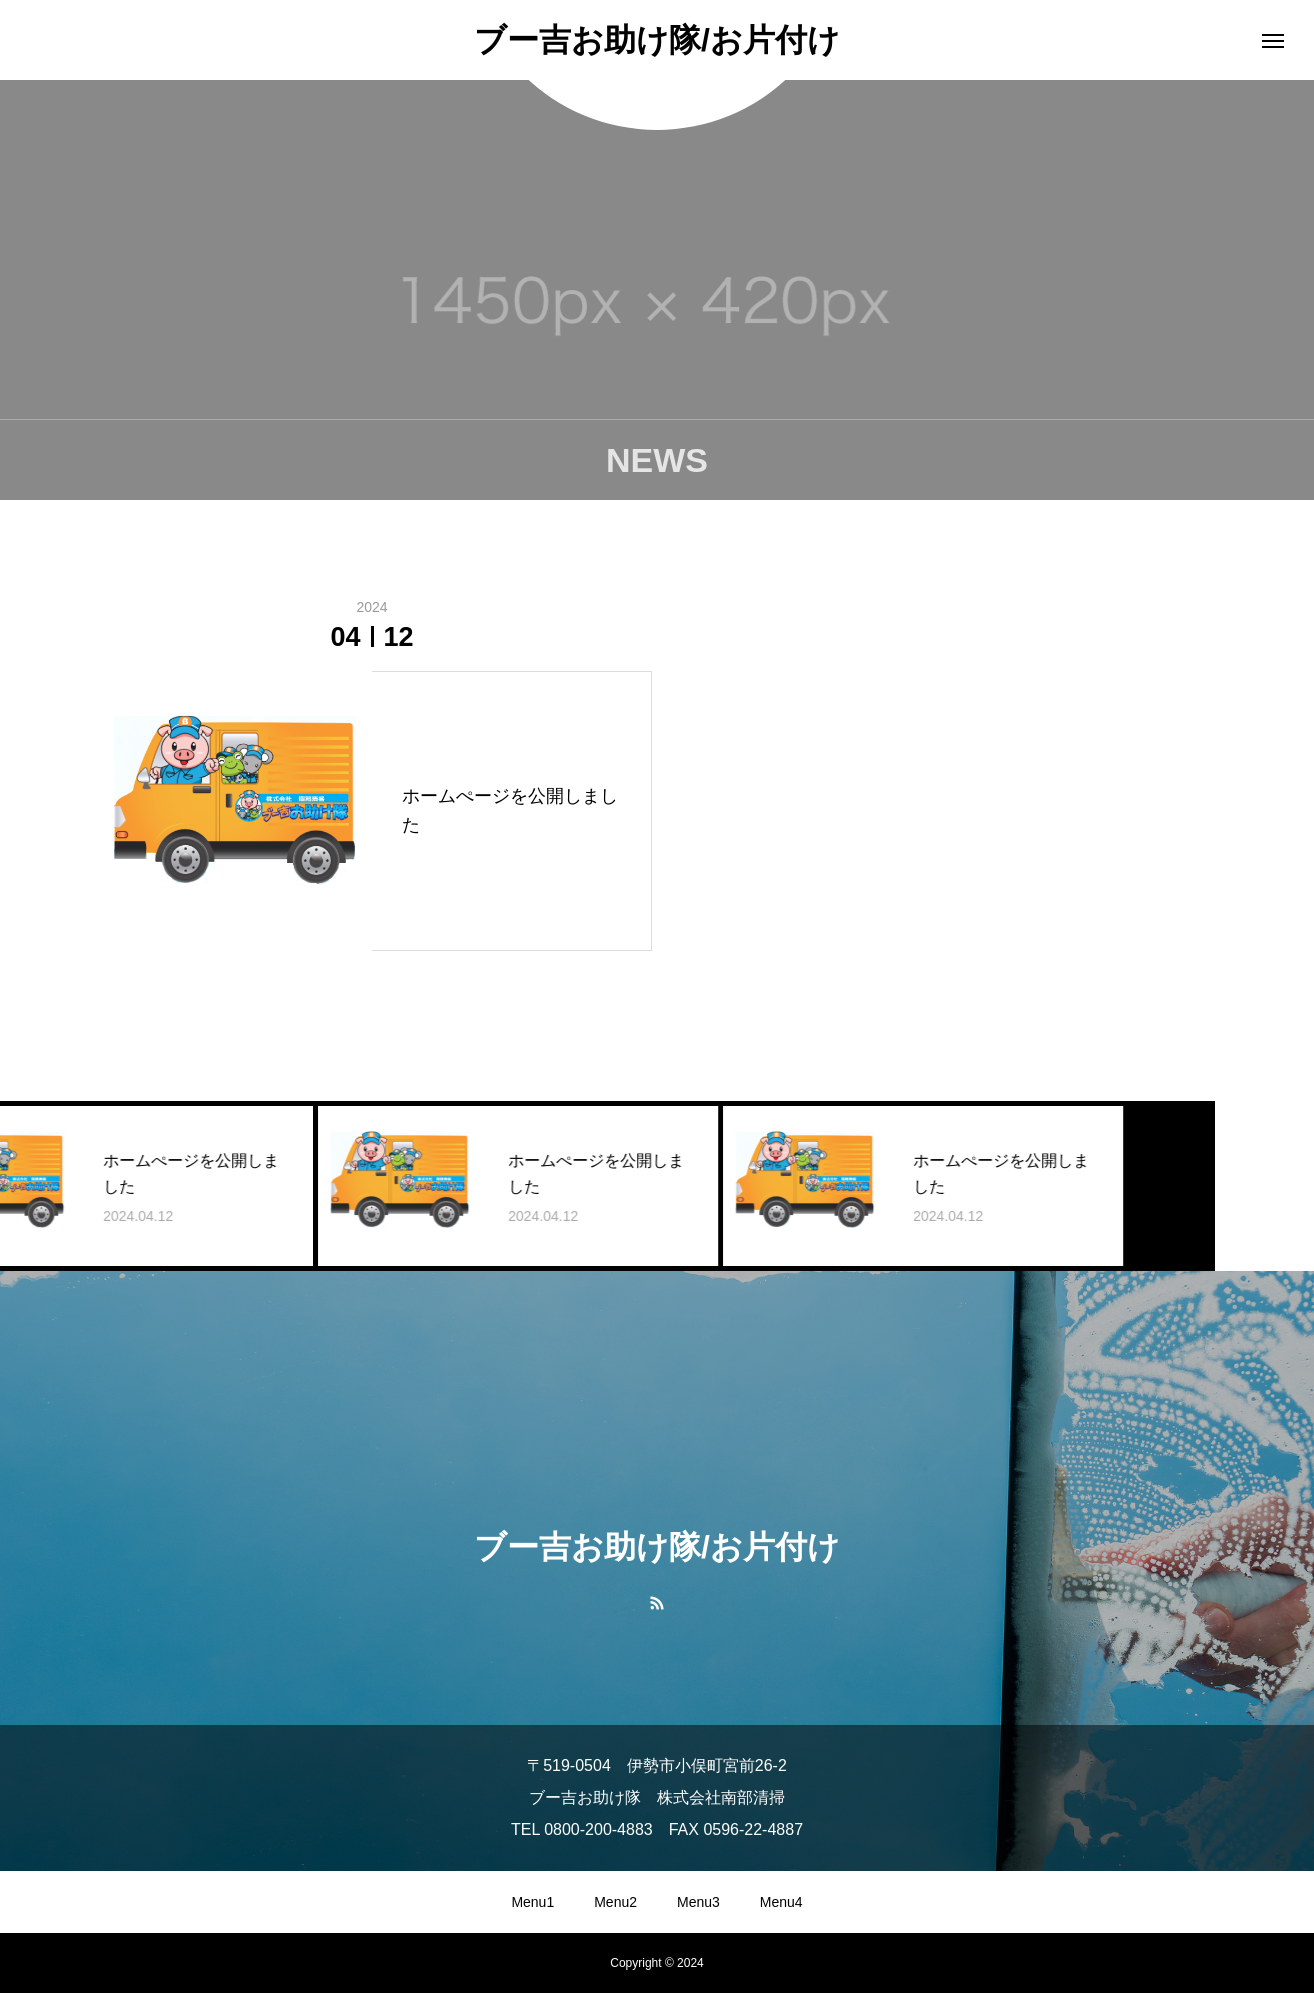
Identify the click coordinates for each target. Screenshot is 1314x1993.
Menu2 (615, 1902)
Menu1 (532, 1902)
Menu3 (698, 1902)
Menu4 (781, 1902)
